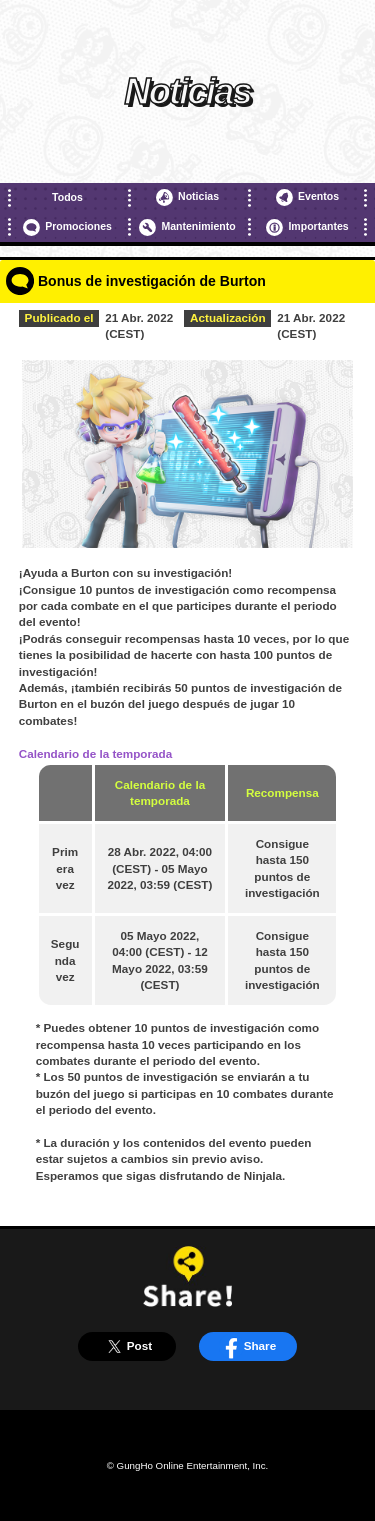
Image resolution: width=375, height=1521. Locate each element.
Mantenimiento (187, 227)
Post (127, 1346)
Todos (67, 197)
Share (247, 1346)
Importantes (307, 227)
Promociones (67, 227)
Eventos (307, 197)
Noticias (187, 197)
